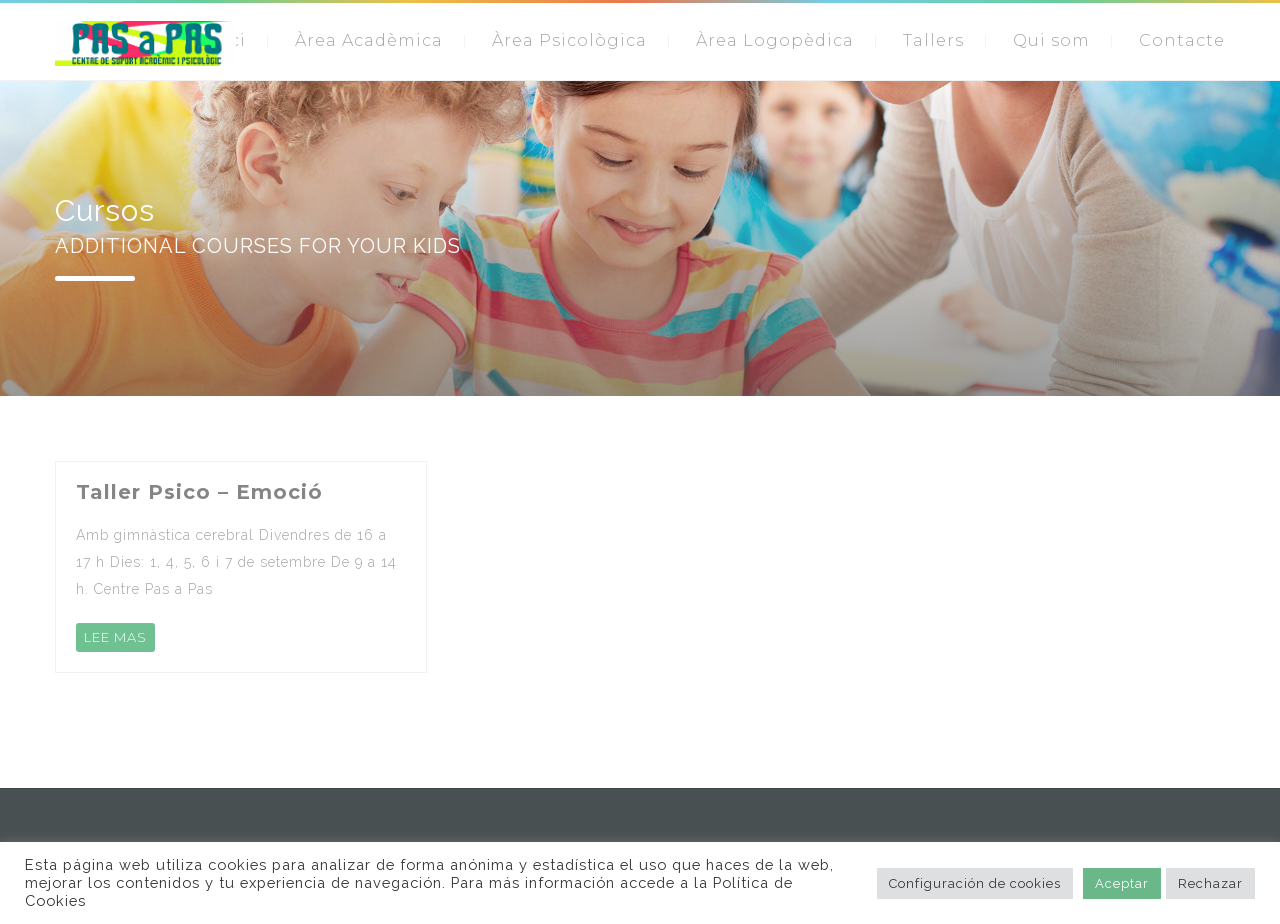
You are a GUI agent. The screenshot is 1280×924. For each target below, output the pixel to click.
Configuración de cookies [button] (975, 883)
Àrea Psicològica (569, 40)
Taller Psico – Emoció (199, 492)
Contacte (1182, 40)
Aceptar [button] (1122, 883)
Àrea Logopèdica (775, 40)
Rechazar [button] (1210, 883)
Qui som (1051, 40)
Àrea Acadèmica (369, 40)
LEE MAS (115, 637)
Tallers (933, 40)
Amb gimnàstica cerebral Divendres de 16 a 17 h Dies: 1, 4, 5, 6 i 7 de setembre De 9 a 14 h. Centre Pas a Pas (236, 562)
